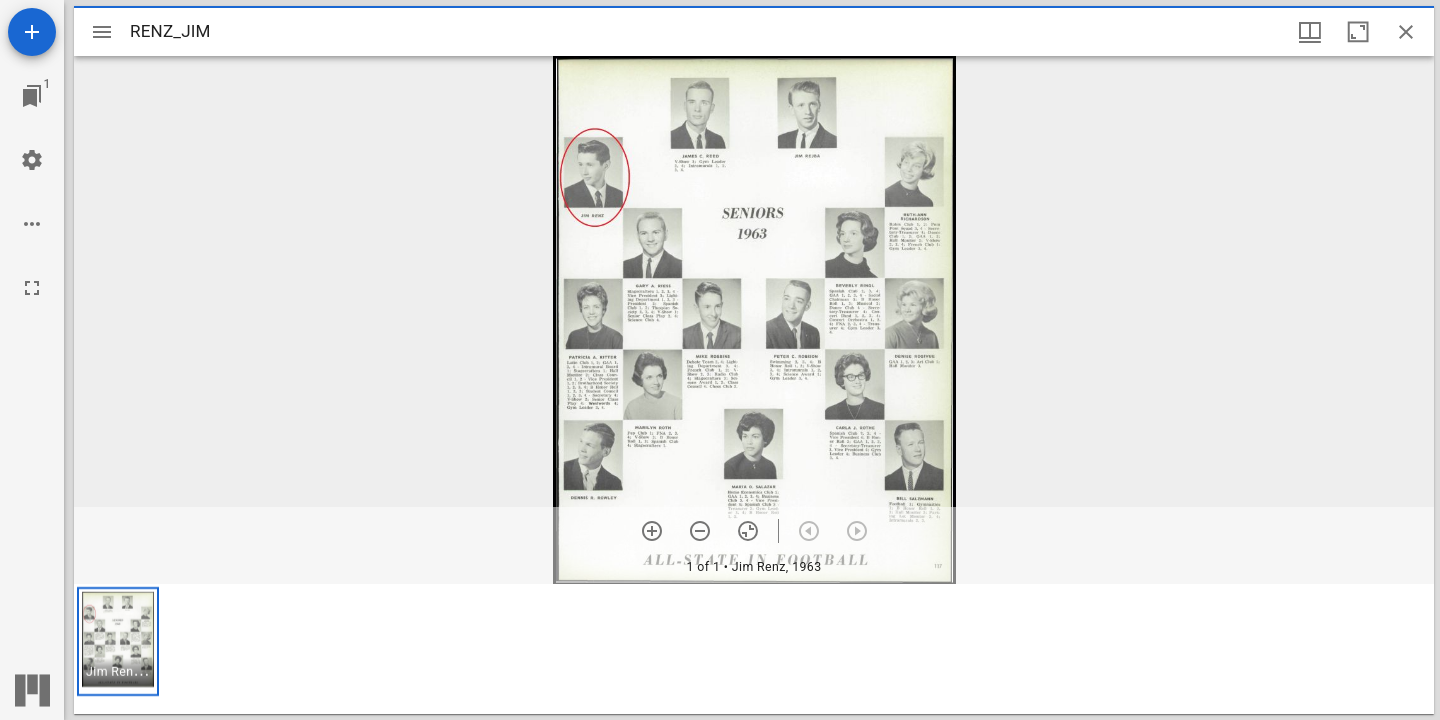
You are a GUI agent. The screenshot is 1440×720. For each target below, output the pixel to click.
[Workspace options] (32, 224)
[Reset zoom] (748, 531)
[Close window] (1406, 32)
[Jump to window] (32, 96)
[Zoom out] (700, 531)
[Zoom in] (652, 531)
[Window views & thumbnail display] (1310, 32)
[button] (118, 641)
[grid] (754, 649)
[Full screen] (32, 288)
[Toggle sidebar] (102, 32)
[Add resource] (32, 32)
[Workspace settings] (32, 160)
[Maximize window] (1358, 32)
